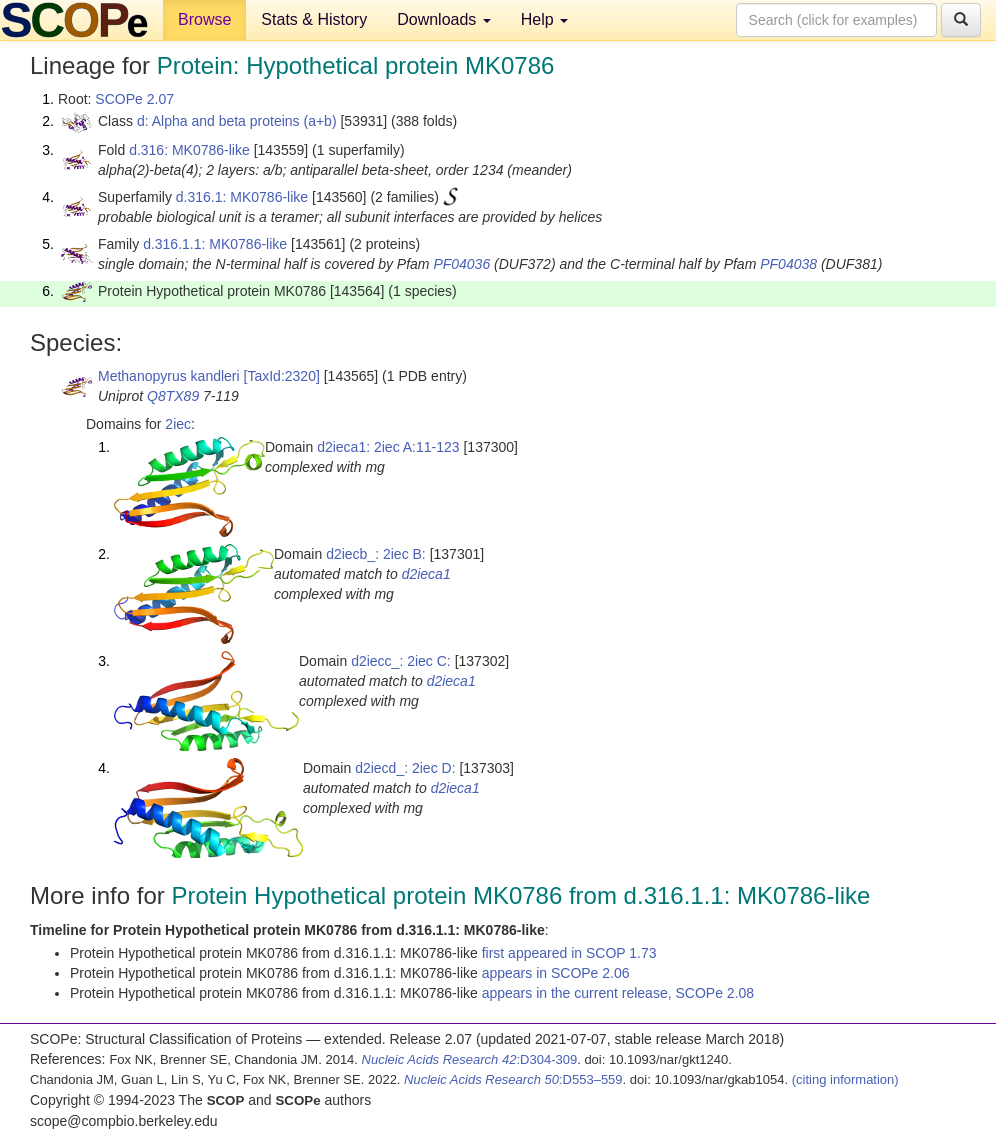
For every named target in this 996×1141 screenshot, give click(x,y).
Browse (204, 19)
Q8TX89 (173, 396)
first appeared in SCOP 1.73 (569, 953)
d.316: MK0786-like (189, 150)
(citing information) (845, 1079)
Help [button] (544, 19)
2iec (178, 424)
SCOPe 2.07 (134, 99)
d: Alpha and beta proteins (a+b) (237, 121)
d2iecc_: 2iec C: (401, 661)
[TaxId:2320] (282, 376)
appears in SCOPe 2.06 (556, 973)
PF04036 (461, 264)
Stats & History (314, 19)
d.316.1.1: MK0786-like (215, 244)
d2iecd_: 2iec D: (405, 768)
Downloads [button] (444, 19)
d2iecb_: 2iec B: (376, 554)
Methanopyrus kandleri (169, 376)
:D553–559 (513, 1079)
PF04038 (788, 264)
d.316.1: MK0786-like (242, 197)
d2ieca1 (426, 574)
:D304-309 (470, 1059)
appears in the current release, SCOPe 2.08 (618, 993)
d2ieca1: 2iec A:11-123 (388, 447)
